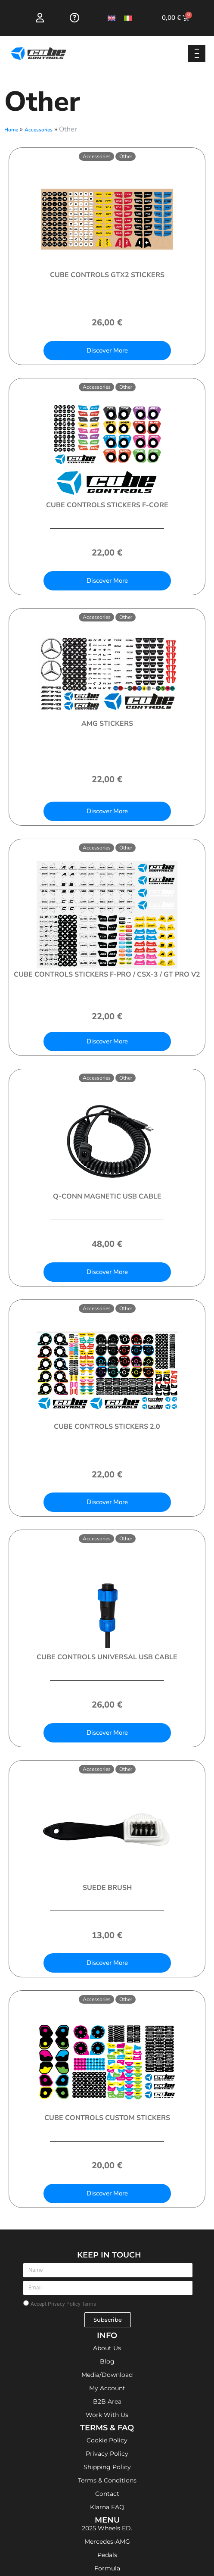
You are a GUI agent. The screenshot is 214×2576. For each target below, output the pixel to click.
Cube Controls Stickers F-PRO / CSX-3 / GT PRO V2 (107, 974)
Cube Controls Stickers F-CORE (107, 505)
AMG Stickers (107, 723)
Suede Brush (107, 1887)
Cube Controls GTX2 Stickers (107, 275)
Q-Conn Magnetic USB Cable (107, 1196)
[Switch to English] (111, 18)
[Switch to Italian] (128, 18)
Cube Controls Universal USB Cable (107, 1657)
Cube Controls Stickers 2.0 (107, 1426)
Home (11, 129)
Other (125, 156)
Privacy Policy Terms (72, 2304)
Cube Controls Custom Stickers (107, 2118)
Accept (63, 2304)
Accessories (39, 129)
